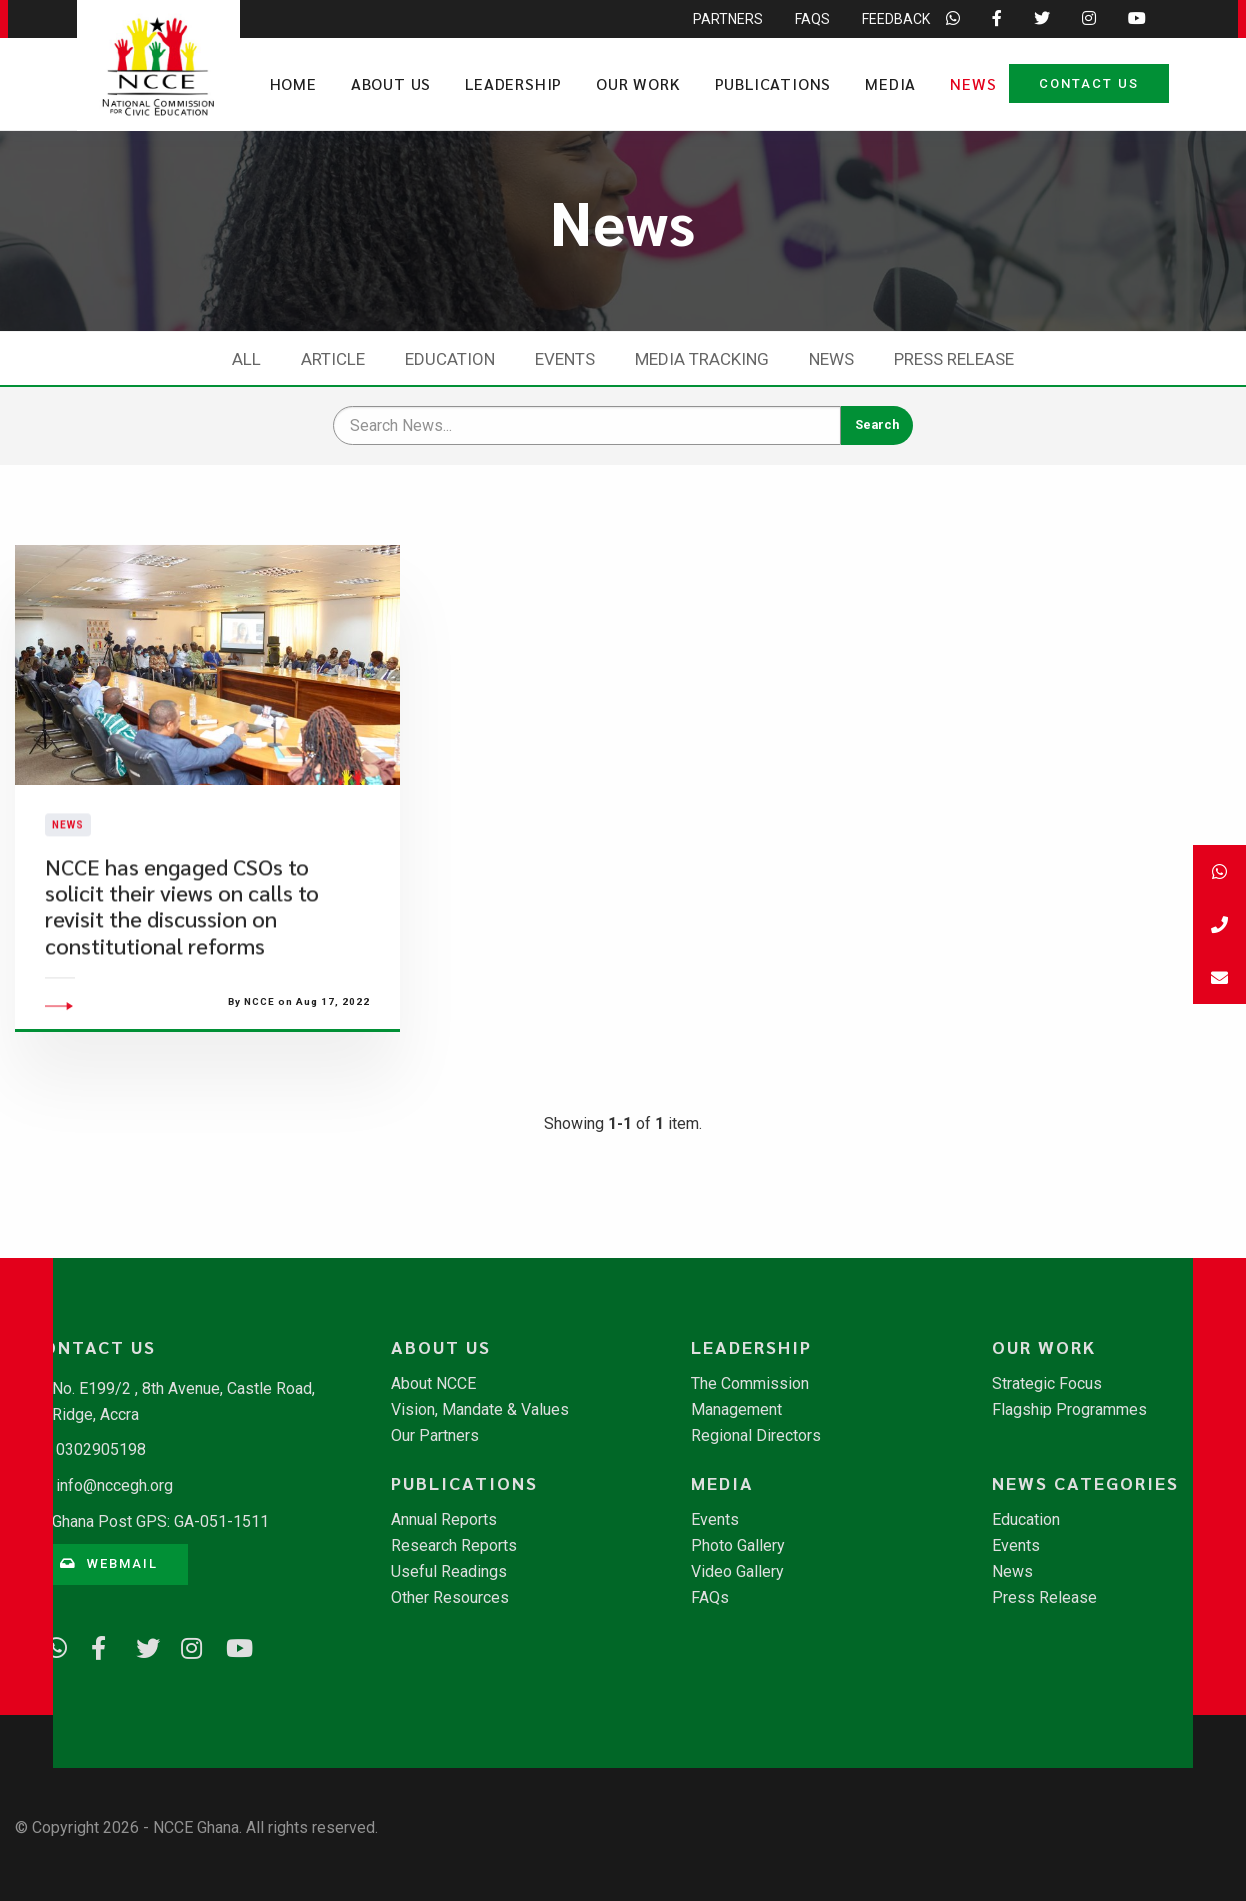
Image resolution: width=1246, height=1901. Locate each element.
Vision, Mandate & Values (480, 1410)
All (246, 359)
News (973, 83)
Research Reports (454, 1546)
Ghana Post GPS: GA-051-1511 (160, 1521)
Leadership (513, 83)
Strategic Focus (1047, 1384)
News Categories (1085, 1483)
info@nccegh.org (114, 1485)
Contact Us (1089, 83)
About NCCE (433, 1384)
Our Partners (435, 1436)
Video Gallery (737, 1572)
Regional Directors (756, 1436)
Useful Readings (449, 1572)
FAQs (710, 1598)
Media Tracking (702, 359)
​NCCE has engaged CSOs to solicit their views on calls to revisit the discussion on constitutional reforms (182, 940)
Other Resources (450, 1598)
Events (565, 359)
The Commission (750, 1384)
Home (293, 83)
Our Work (638, 83)
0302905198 (101, 1449)
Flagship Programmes (1069, 1410)
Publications (773, 83)
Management (736, 1410)
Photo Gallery (738, 1546)
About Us (391, 83)
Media (890, 83)
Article (333, 359)
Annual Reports (444, 1520)
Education (450, 359)
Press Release (954, 359)
